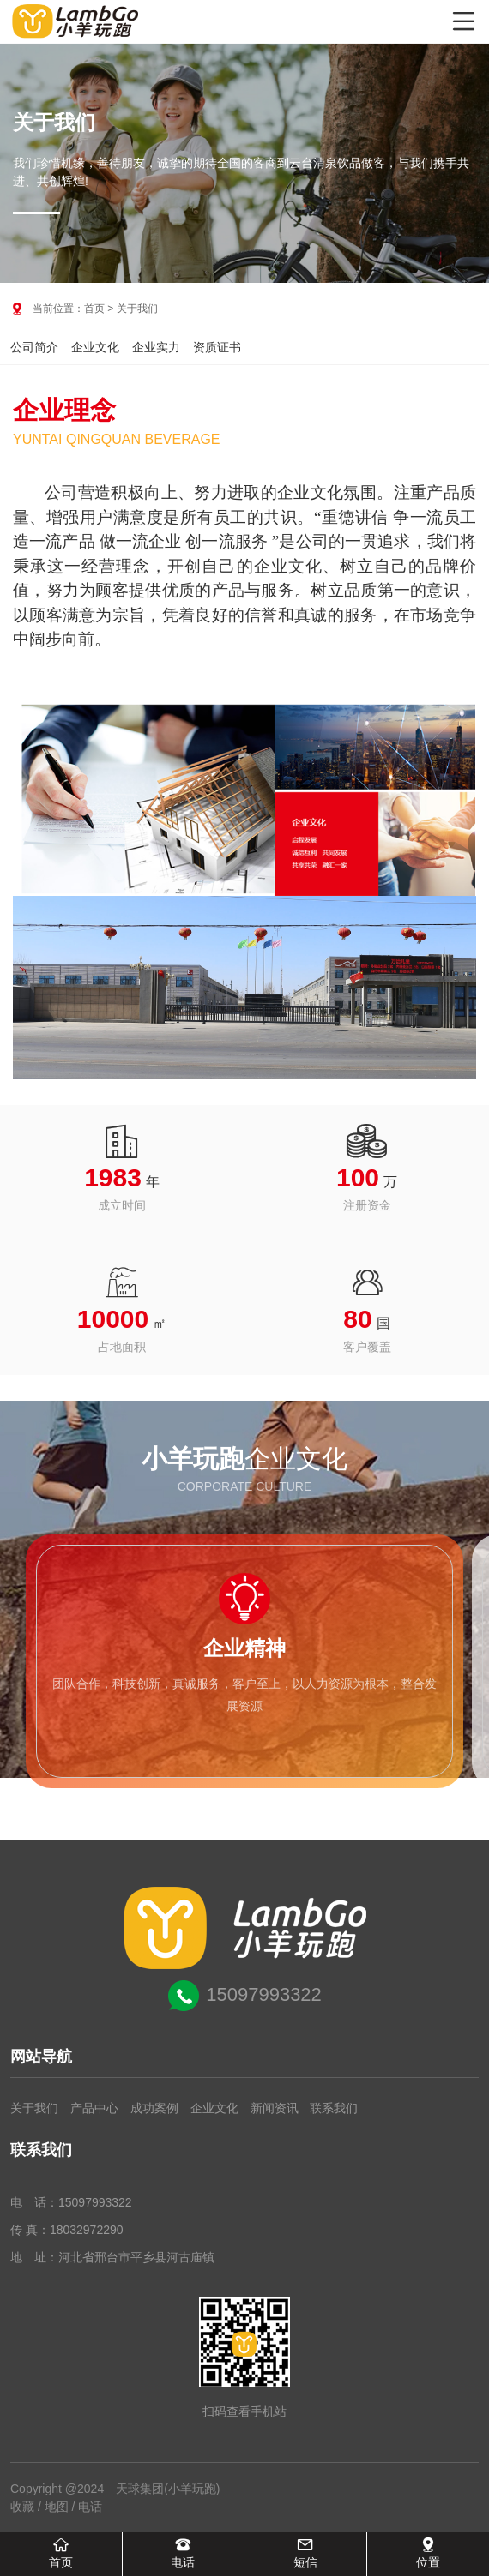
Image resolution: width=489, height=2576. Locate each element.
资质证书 (217, 347)
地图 (57, 2506)
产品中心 (94, 2108)
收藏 (22, 2506)
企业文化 (95, 347)
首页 (94, 309)
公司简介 (34, 347)
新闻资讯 (275, 2108)
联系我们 (334, 2108)
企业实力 (156, 347)
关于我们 (34, 2108)
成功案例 (154, 2108)
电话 (90, 2506)
